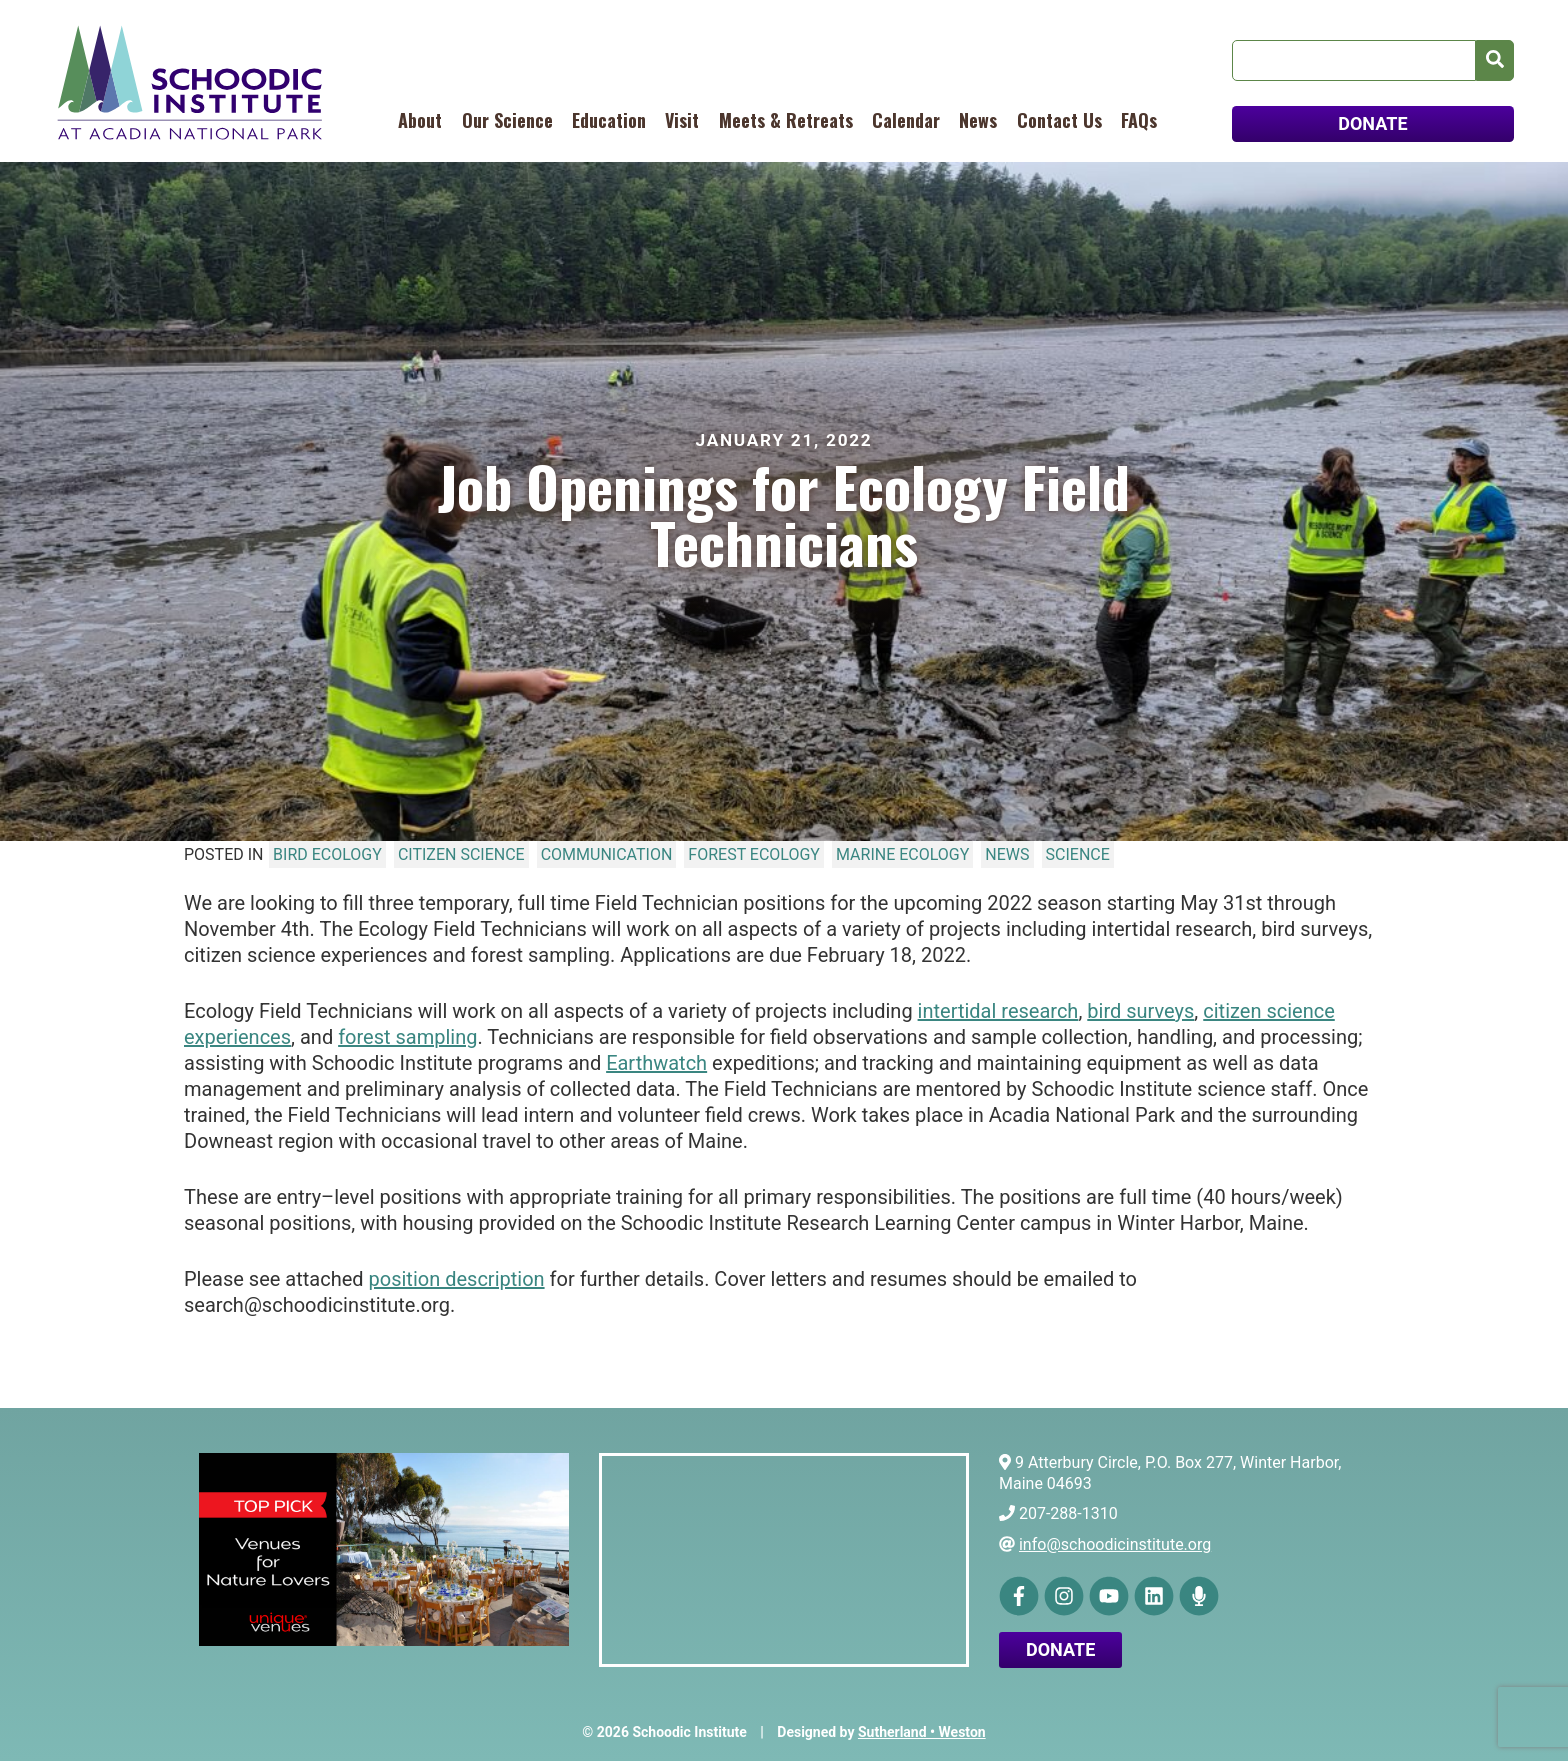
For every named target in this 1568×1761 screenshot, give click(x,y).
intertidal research (998, 1011)
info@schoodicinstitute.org (1115, 1544)
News (978, 120)
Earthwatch (656, 1063)
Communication (607, 854)
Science (1078, 854)
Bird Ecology (327, 854)
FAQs (1139, 120)
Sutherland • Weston (922, 1732)
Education (609, 120)
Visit (682, 120)
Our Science (507, 120)
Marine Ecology (902, 854)
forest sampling (407, 1037)
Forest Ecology (754, 854)
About (420, 120)
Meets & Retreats (786, 120)
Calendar (906, 120)
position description (457, 1279)
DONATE (1372, 123)
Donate (1060, 1649)
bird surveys (1140, 1011)
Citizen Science (461, 854)
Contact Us (1059, 120)
